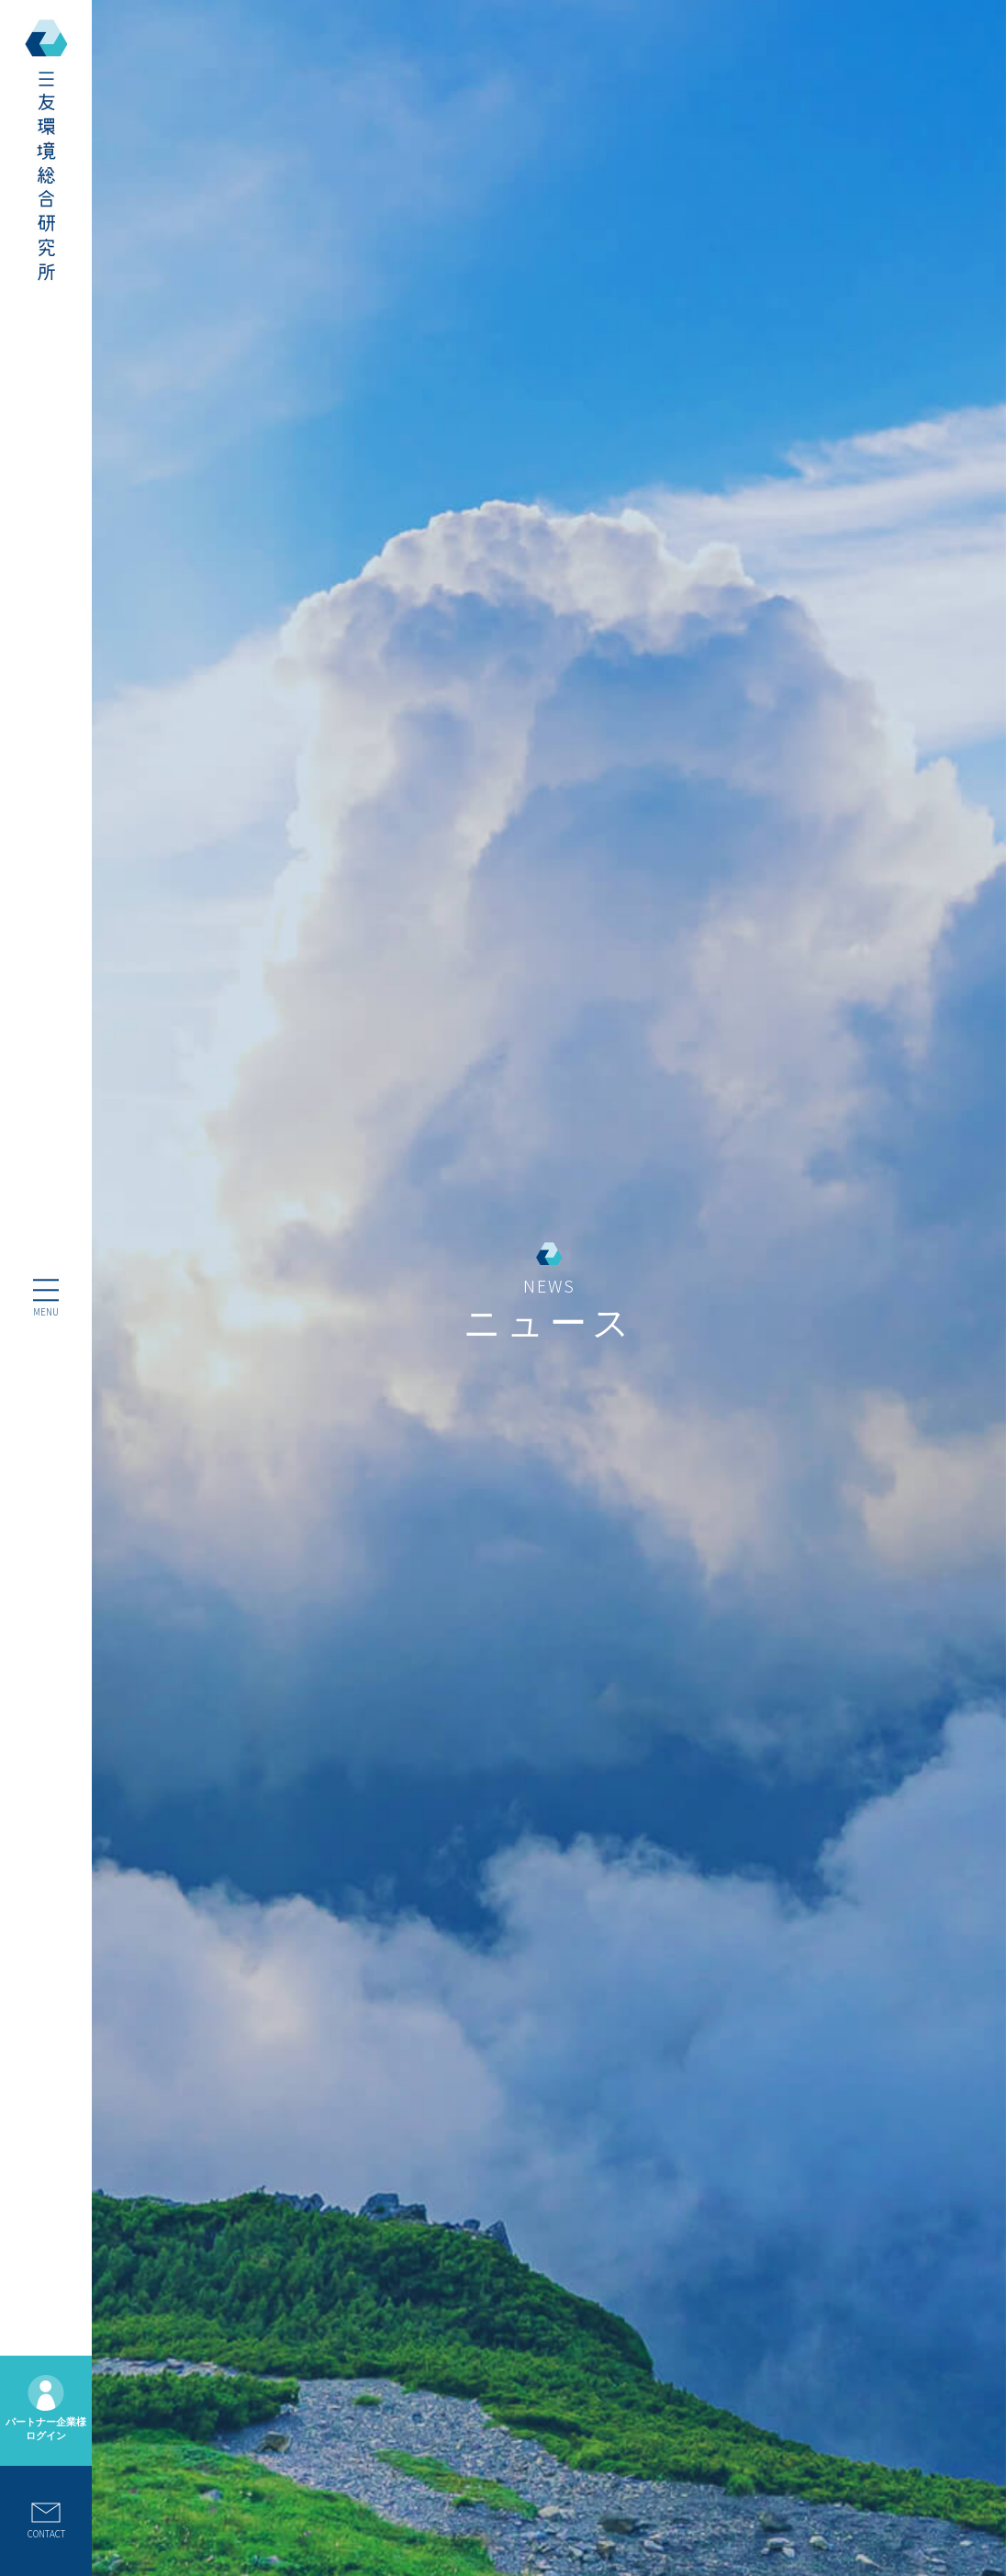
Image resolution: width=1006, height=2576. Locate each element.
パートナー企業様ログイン (46, 2407)
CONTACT (46, 2521)
